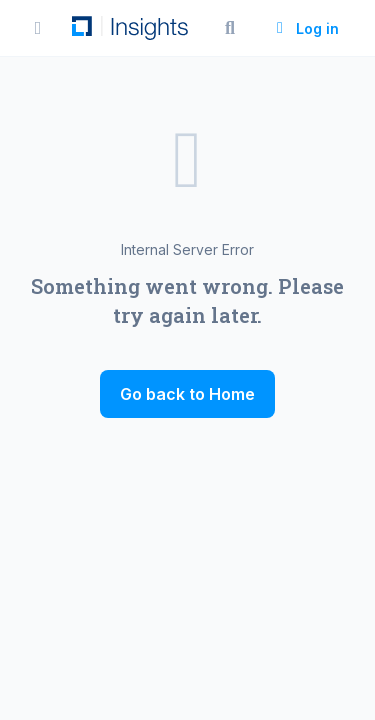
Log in (305, 28)
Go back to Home (187, 394)
